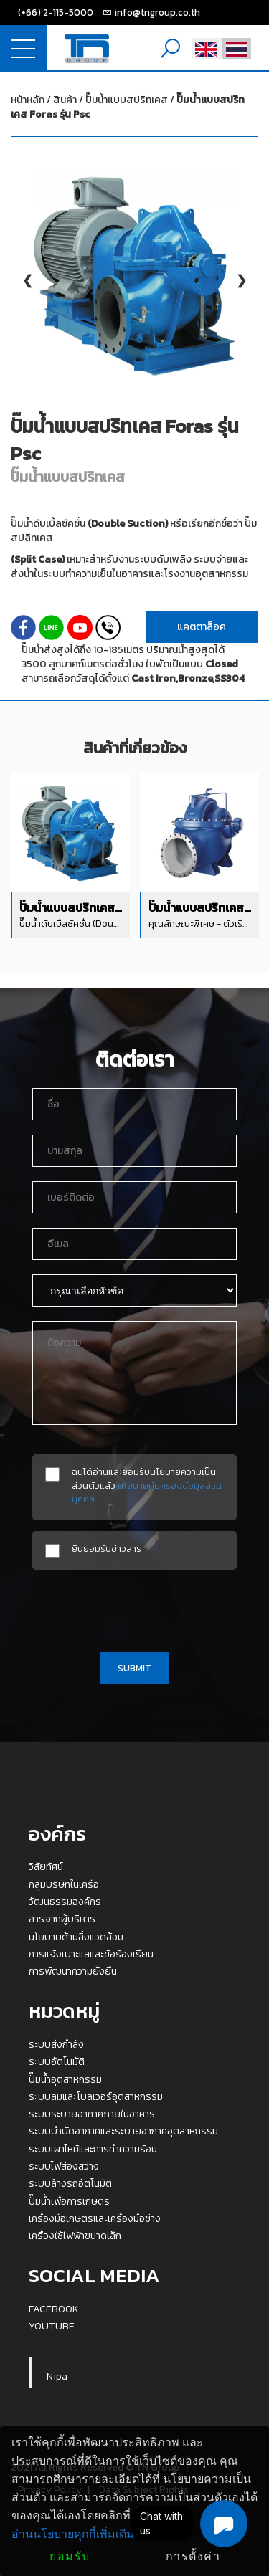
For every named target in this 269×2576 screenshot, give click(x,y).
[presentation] (135, 1608)
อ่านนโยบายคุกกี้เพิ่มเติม (72, 2534)
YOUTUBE (52, 2326)
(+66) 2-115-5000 (55, 12)
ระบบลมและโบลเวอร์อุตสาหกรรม (96, 2096)
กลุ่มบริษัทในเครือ (64, 1884)
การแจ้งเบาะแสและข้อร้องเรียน (91, 1954)
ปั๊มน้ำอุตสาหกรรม (65, 2079)
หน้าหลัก (27, 100)
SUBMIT (134, 1668)
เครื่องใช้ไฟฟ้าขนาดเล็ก (75, 2236)
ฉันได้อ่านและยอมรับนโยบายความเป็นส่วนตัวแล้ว (147, 1485)
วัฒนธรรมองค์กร (65, 1902)
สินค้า (65, 100)
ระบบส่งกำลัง (56, 2044)
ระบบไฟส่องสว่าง (64, 2166)
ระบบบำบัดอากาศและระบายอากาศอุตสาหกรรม (123, 2131)
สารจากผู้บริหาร (62, 1919)
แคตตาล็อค (201, 626)
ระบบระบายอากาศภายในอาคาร (92, 2114)
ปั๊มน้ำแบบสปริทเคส (128, 107)
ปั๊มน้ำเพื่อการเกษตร (69, 2201)
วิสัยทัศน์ (46, 1866)
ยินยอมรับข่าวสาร (106, 1548)
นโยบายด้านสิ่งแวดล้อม (76, 1937)
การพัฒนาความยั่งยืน (73, 1971)
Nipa (57, 2376)
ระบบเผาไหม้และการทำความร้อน (93, 2149)
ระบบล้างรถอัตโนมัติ (70, 2183)
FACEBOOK (54, 2309)
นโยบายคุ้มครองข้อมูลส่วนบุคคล (147, 1492)
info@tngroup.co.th (157, 12)
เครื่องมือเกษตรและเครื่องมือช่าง (95, 2218)
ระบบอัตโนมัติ (57, 2061)
